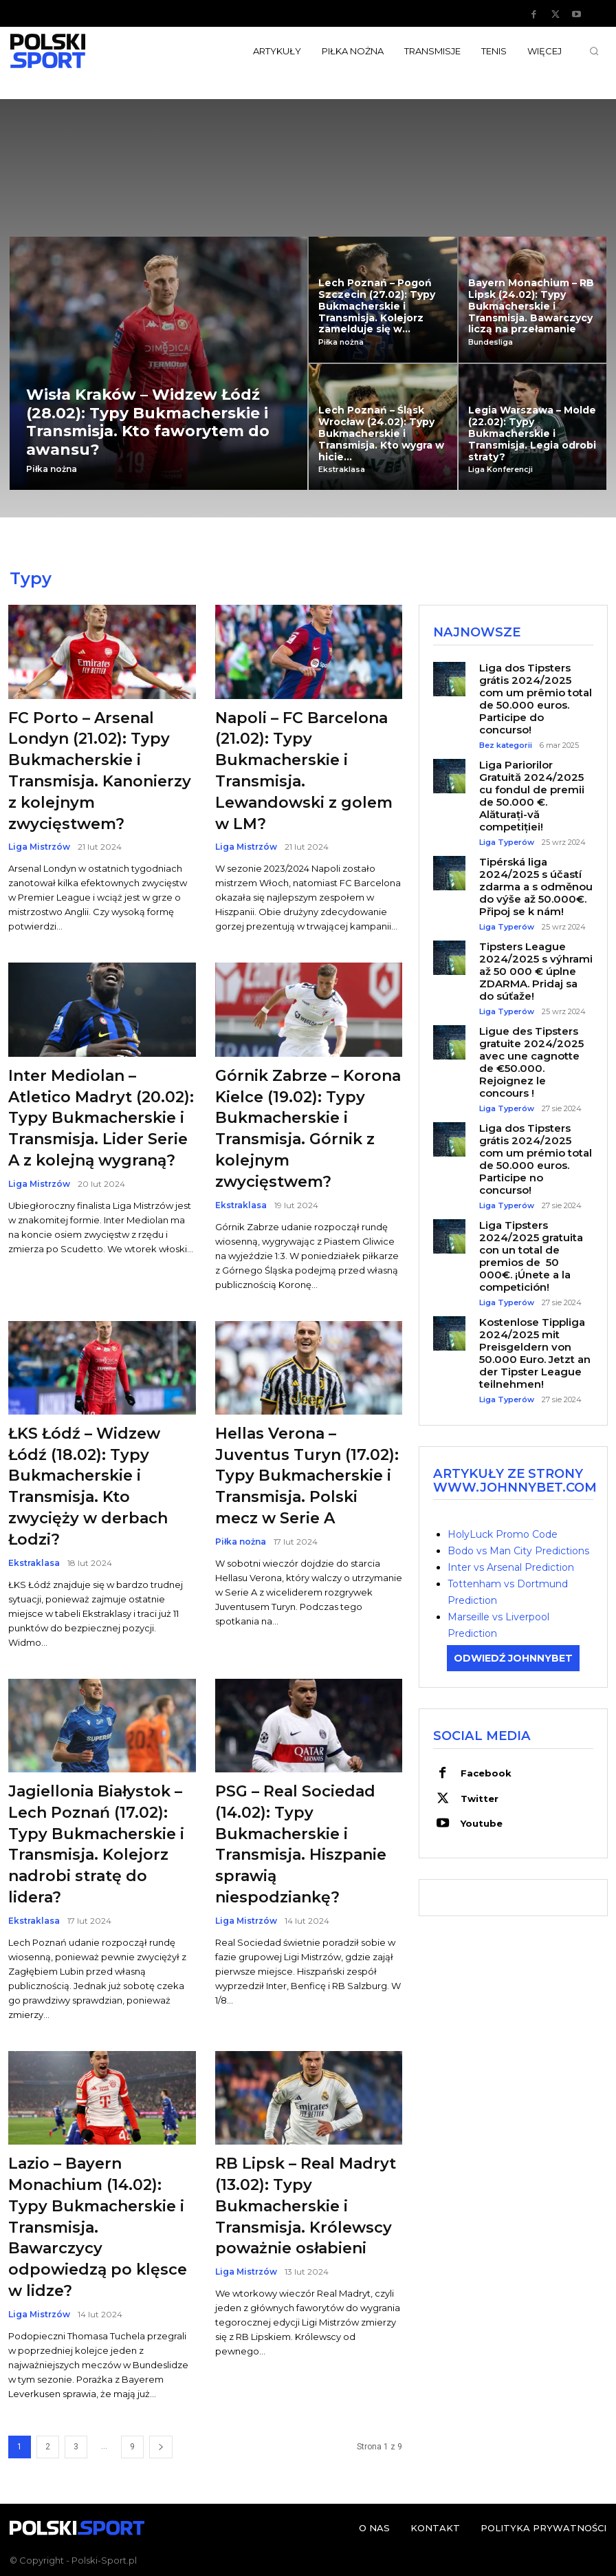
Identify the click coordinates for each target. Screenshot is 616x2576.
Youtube (481, 1821)
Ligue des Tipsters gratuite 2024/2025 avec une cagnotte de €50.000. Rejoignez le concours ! (531, 1061)
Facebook (485, 1772)
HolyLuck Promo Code (503, 1533)
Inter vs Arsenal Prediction (511, 1566)
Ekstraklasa (341, 469)
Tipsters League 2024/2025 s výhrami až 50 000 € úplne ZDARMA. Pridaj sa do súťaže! (536, 970)
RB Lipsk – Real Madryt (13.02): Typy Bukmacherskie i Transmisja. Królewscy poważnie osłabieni (305, 2205)
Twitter (479, 1797)
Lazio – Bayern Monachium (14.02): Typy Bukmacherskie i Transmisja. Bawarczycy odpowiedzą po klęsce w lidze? (97, 2227)
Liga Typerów (506, 842)
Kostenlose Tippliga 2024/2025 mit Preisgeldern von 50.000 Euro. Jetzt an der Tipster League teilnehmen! (535, 1352)
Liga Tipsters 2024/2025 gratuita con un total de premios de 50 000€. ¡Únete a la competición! (531, 1255)
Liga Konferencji (500, 469)
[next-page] (161, 2447)
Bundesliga (490, 342)
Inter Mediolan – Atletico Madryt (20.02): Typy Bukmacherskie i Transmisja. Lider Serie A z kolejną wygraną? (101, 1118)
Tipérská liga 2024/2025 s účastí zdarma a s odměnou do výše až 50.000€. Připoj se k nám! (536, 886)
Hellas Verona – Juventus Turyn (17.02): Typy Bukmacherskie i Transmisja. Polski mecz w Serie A (307, 1475)
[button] (594, 51)
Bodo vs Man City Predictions (518, 1550)
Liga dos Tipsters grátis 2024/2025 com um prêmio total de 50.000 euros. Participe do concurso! (535, 698)
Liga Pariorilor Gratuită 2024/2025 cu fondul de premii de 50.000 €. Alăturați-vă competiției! (531, 795)
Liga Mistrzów (39, 847)
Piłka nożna (51, 469)
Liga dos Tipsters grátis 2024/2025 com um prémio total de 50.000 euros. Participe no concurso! (535, 1158)
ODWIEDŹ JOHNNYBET (513, 1657)
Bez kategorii (505, 745)
